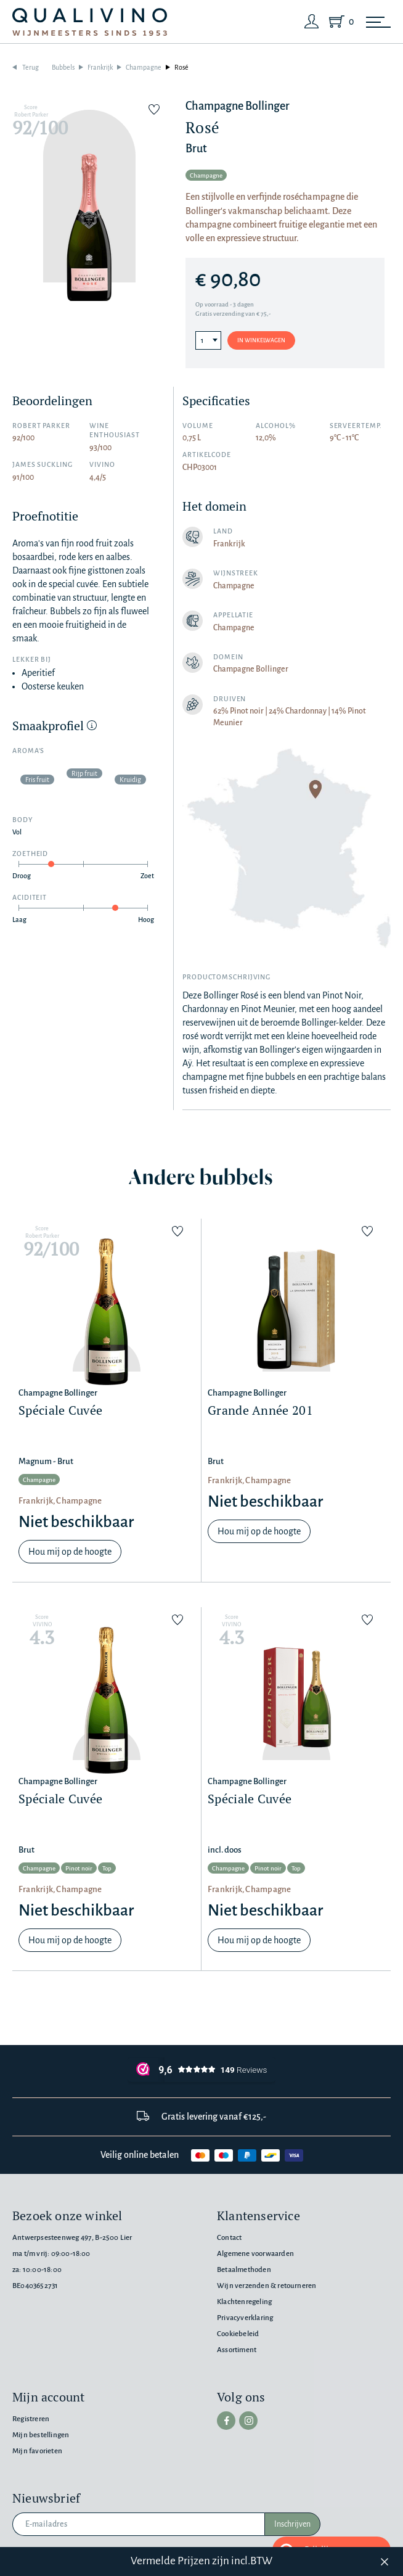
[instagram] (248, 2420)
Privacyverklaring (245, 2318)
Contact (229, 2238)
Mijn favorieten (37, 2451)
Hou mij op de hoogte (70, 1552)
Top (107, 1868)
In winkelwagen (261, 340)
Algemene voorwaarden (255, 2254)
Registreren (30, 2419)
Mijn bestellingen (40, 2435)
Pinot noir (78, 1868)
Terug (30, 67)
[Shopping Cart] (339, 21)
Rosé (181, 67)
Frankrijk (100, 67)
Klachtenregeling (244, 2302)
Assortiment (236, 2350)
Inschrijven (292, 2524)
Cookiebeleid (238, 2334)
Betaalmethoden (244, 2270)
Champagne (143, 67)
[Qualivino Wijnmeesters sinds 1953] (89, 22)
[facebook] (226, 2420)
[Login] (311, 21)
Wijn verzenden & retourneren (266, 2286)
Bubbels (63, 67)
